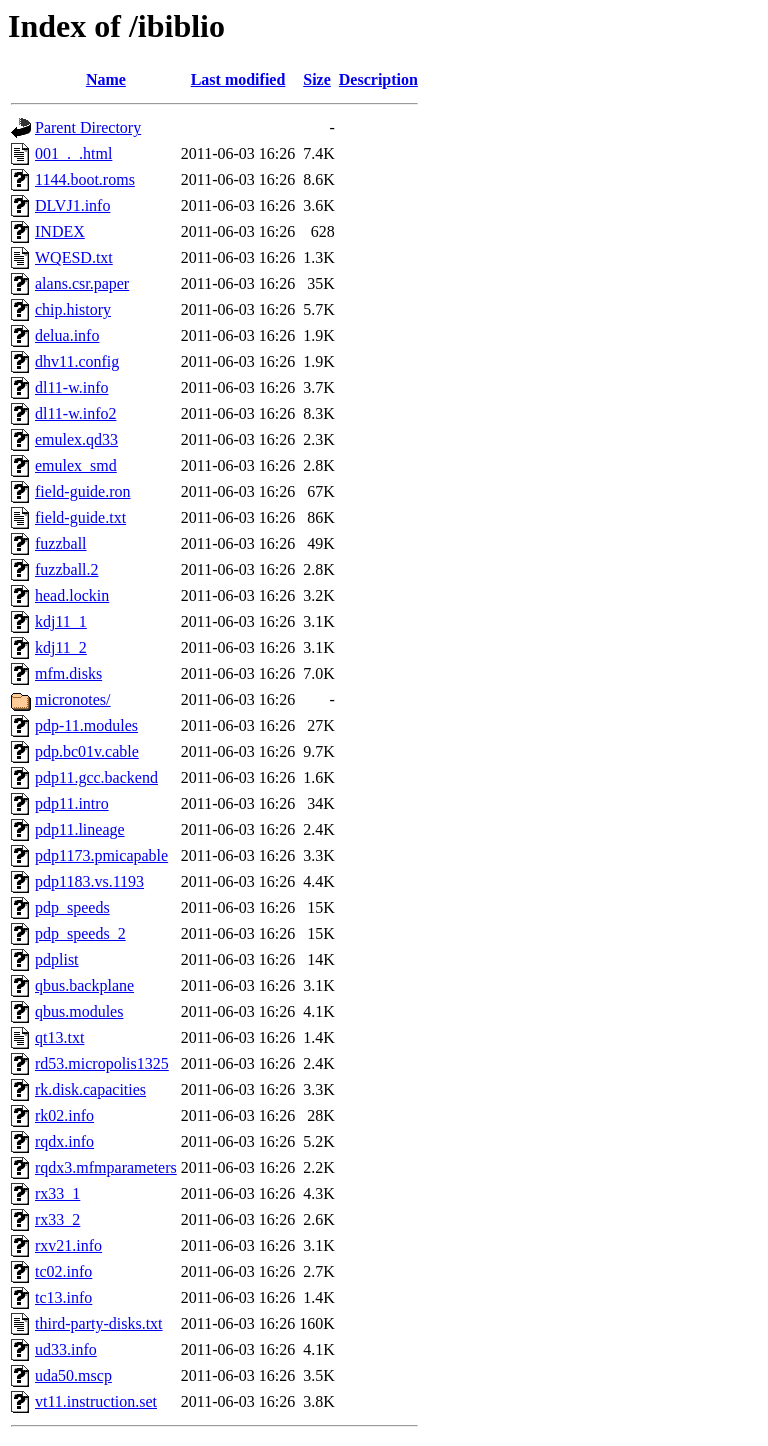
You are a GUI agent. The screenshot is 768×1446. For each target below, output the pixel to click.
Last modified (238, 79)
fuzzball (61, 543)
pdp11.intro (72, 803)
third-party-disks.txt (99, 1323)
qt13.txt (59, 1037)
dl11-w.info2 (75, 413)
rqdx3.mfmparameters (106, 1167)
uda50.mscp (73, 1375)
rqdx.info (64, 1141)
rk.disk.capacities (90, 1089)
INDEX (60, 231)
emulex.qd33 (76, 439)
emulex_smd (76, 465)
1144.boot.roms (85, 179)
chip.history (73, 309)
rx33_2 (57, 1219)
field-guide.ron (83, 491)
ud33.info (66, 1349)
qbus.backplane (84, 985)
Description (378, 79)
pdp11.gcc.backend (96, 777)
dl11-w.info (71, 387)
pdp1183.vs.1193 (89, 881)
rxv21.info (68, 1245)
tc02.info (63, 1271)
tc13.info (63, 1297)
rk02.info (64, 1115)
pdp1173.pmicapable (101, 855)
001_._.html (73, 153)
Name (106, 79)
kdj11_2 (61, 647)
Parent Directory (88, 127)
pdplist (57, 959)
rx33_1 (57, 1193)
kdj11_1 (61, 621)
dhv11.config (77, 361)
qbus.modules (79, 1011)
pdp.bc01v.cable (87, 751)
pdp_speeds (72, 907)
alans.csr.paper (82, 283)
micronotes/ (73, 699)
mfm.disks (68, 673)
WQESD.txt (74, 257)
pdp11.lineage (80, 829)
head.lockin (72, 595)
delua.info (67, 335)
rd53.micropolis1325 (102, 1063)
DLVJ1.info (72, 205)
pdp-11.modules (86, 725)
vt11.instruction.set (96, 1401)
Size (317, 79)
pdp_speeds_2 (80, 933)
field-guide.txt (80, 517)
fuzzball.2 (67, 569)
